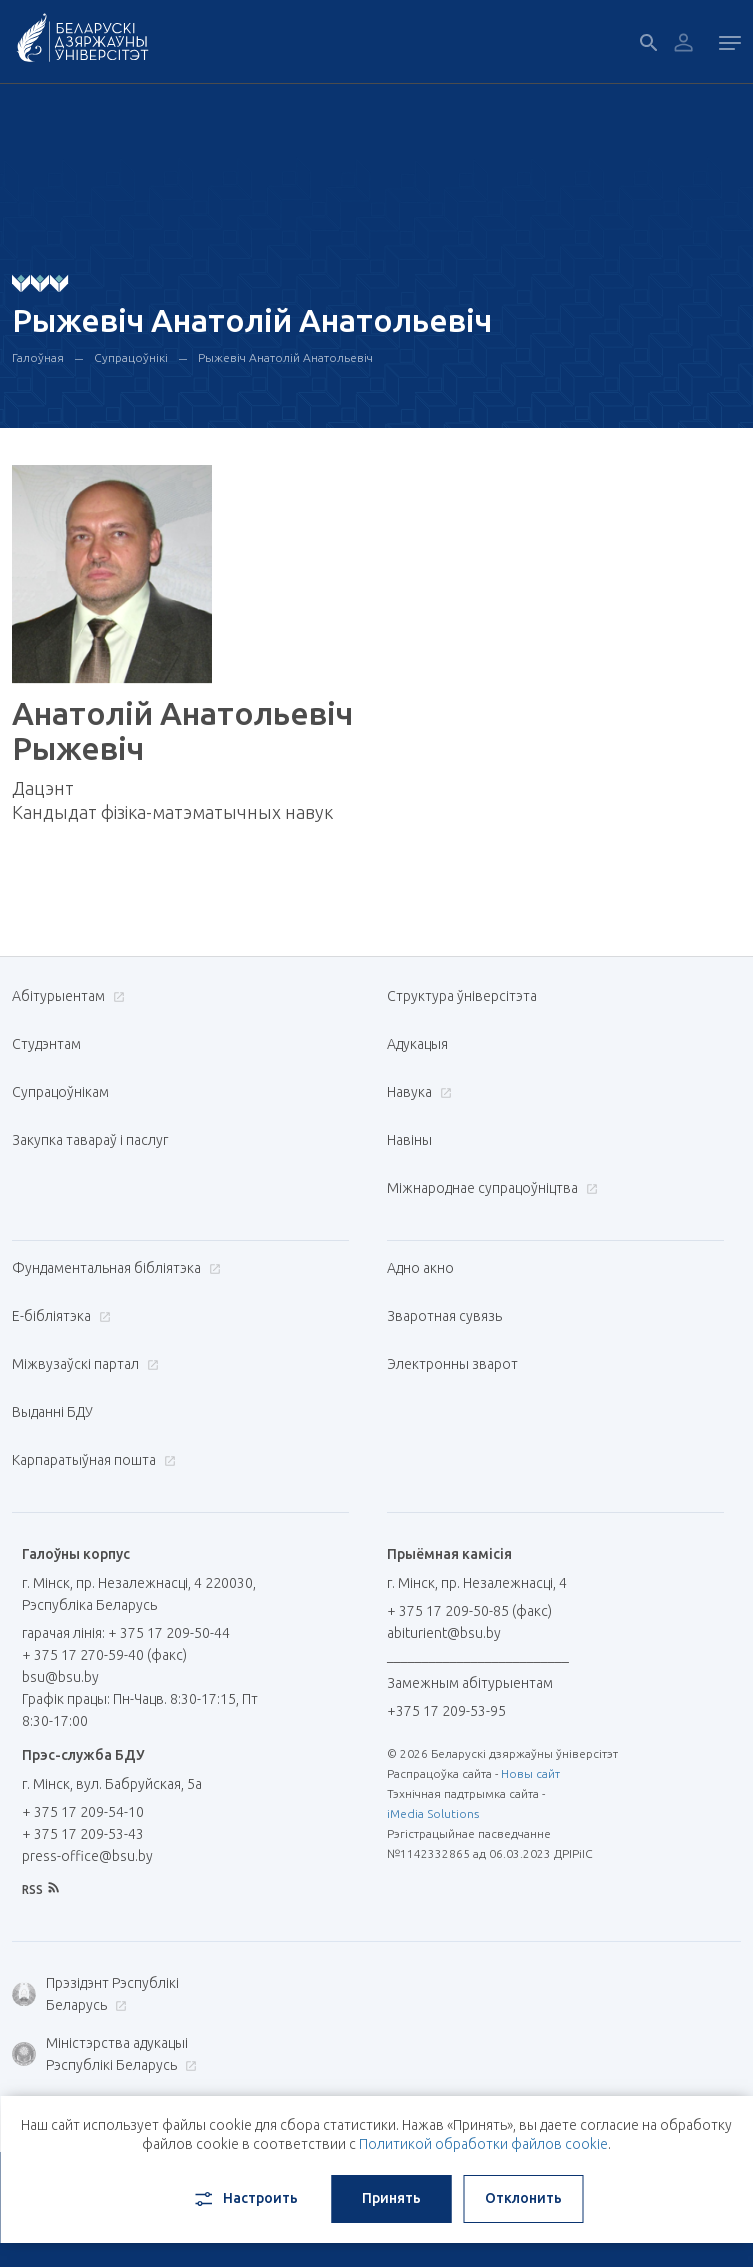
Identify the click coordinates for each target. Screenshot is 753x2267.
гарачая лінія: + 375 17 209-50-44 (126, 1633)
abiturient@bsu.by (444, 1633)
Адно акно (420, 1268)
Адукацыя (417, 1044)
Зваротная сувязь (444, 1316)
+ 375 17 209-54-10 (83, 1812)
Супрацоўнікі (131, 357)
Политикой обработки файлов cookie (483, 2144)
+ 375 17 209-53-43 (83, 1834)
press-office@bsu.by (87, 1856)
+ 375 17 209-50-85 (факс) (469, 1611)
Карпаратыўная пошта (91, 1460)
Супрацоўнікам (60, 1092)
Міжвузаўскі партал (83, 1364)
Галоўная (38, 357)
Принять (391, 2198)
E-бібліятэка (59, 1316)
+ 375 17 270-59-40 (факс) (104, 1655)
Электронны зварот (452, 1364)
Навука (417, 1092)
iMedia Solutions (433, 1813)
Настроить (244, 2199)
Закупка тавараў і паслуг (90, 1140)
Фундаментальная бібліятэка (114, 1268)
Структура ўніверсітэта (462, 996)
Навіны (409, 1140)
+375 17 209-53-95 (446, 1711)
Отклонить (523, 2198)
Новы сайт (530, 1773)
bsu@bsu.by (60, 1677)
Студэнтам (46, 1044)
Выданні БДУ (52, 1412)
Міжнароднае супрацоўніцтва (490, 1188)
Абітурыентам (66, 996)
